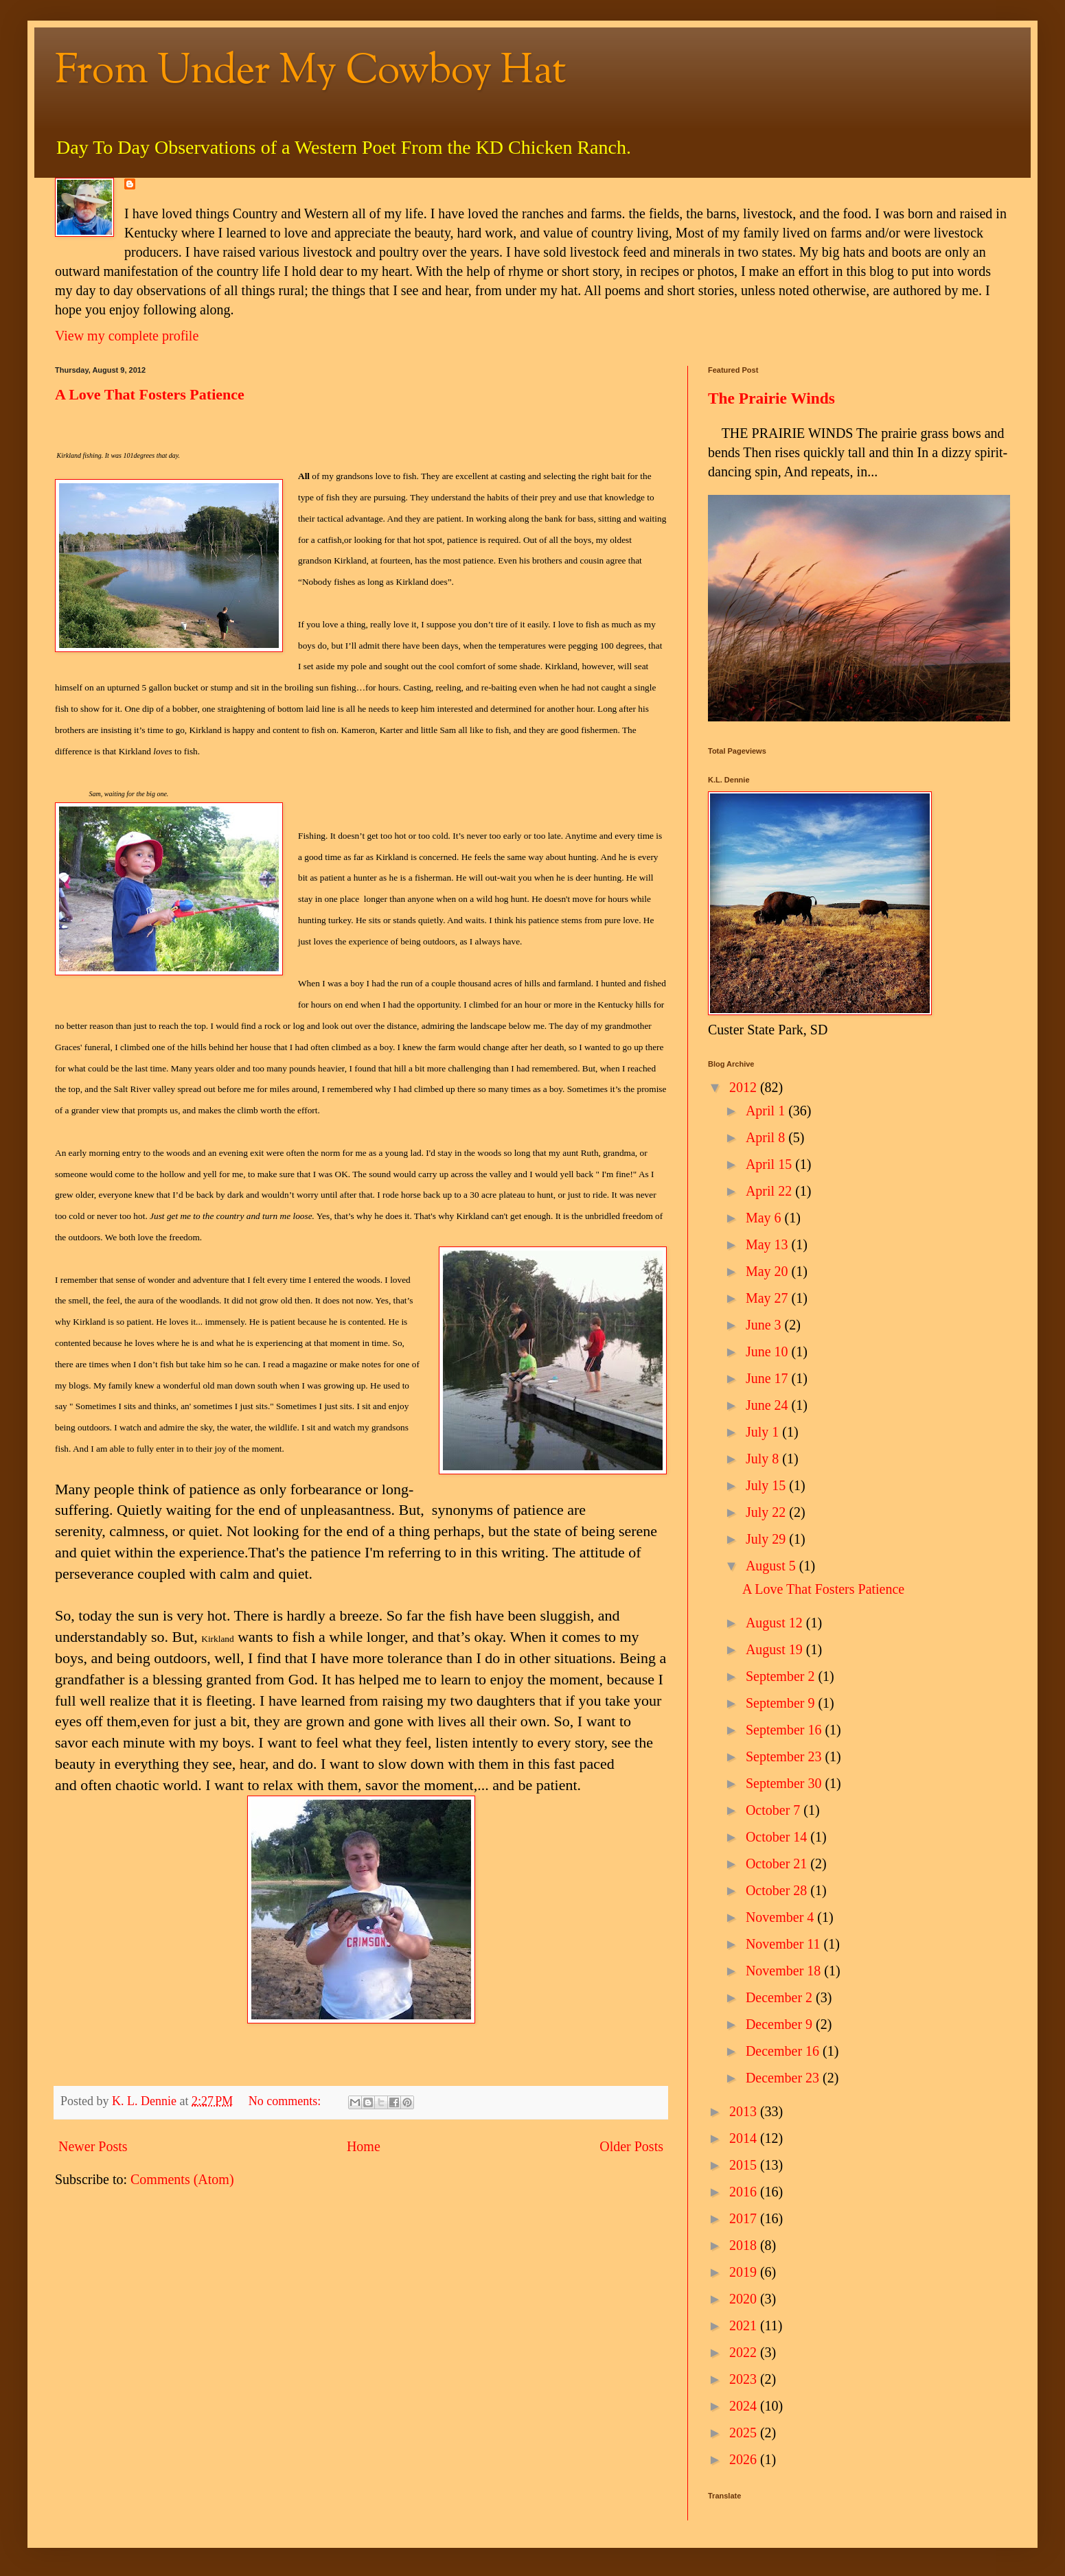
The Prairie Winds (771, 398)
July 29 (767, 1538)
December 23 (784, 2077)
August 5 (772, 1565)
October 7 (774, 1810)
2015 (744, 2164)
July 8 (764, 1458)
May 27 (769, 1298)
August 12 (776, 1622)
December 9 (781, 2024)
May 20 (769, 1271)
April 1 (767, 1110)
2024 (744, 2405)
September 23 (785, 1756)
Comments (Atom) (182, 2179)
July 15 (767, 1485)
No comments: (286, 2101)
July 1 (764, 1431)
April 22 (770, 1190)
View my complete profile (126, 335)
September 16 (785, 1729)
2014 (744, 2138)
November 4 (781, 1917)
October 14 (778, 1836)
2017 (744, 2218)
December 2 (781, 1997)
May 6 (765, 1217)
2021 (744, 2325)
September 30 (785, 1783)
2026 (744, 2459)
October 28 (778, 1890)
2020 (744, 2298)
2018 (744, 2245)
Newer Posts (93, 2146)
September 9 (782, 1702)
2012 (744, 1087)
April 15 (770, 1164)
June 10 (769, 1351)
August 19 (776, 1649)
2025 (744, 2432)
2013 (744, 2111)
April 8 (767, 1137)
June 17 (769, 1378)
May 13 (769, 1244)
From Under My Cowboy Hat (310, 72)
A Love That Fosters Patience (149, 394)
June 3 (765, 1324)
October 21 (778, 1863)
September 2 (782, 1676)
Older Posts (631, 2146)
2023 (744, 2379)
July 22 (767, 1512)
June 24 (769, 1405)
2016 (744, 2191)
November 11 (785, 1943)
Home (363, 2146)
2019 (744, 2271)
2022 (744, 2352)
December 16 (784, 2050)
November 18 (785, 1970)
